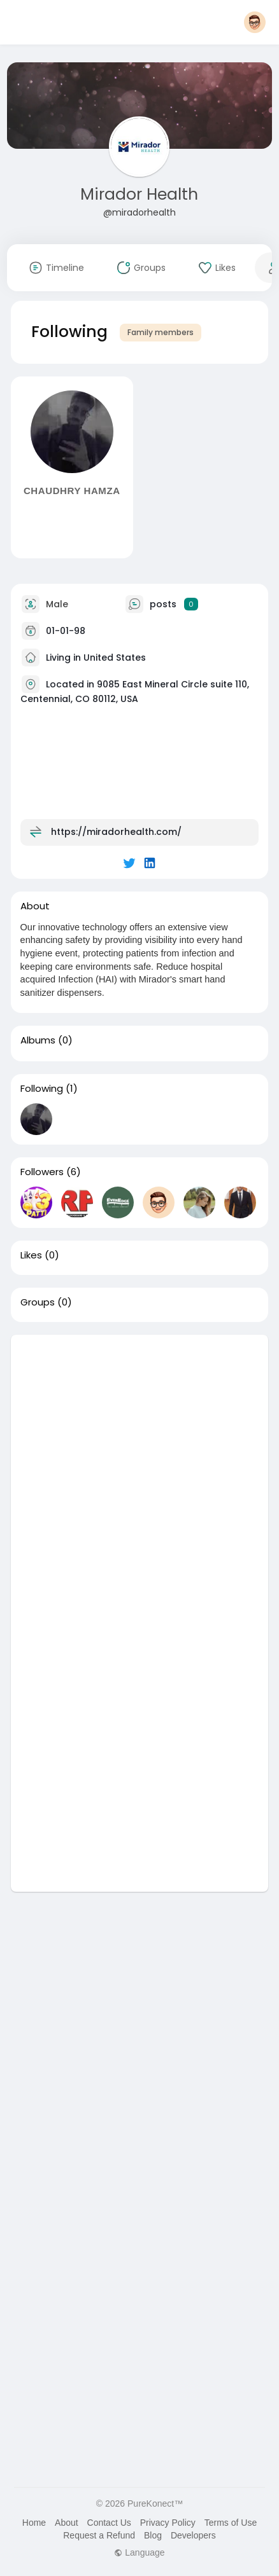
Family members (160, 332)
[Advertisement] (139, 1474)
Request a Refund (99, 2535)
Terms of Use (230, 2522)
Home (34, 2522)
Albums (37, 1040)
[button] (254, 22)
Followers (42, 1172)
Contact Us (109, 2522)
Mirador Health (139, 194)
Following (41, 1089)
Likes (31, 1255)
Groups (37, 1302)
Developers (193, 2535)
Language (139, 2552)
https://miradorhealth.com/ (116, 831)
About (66, 2522)
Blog (153, 2535)
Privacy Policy (168, 2522)
